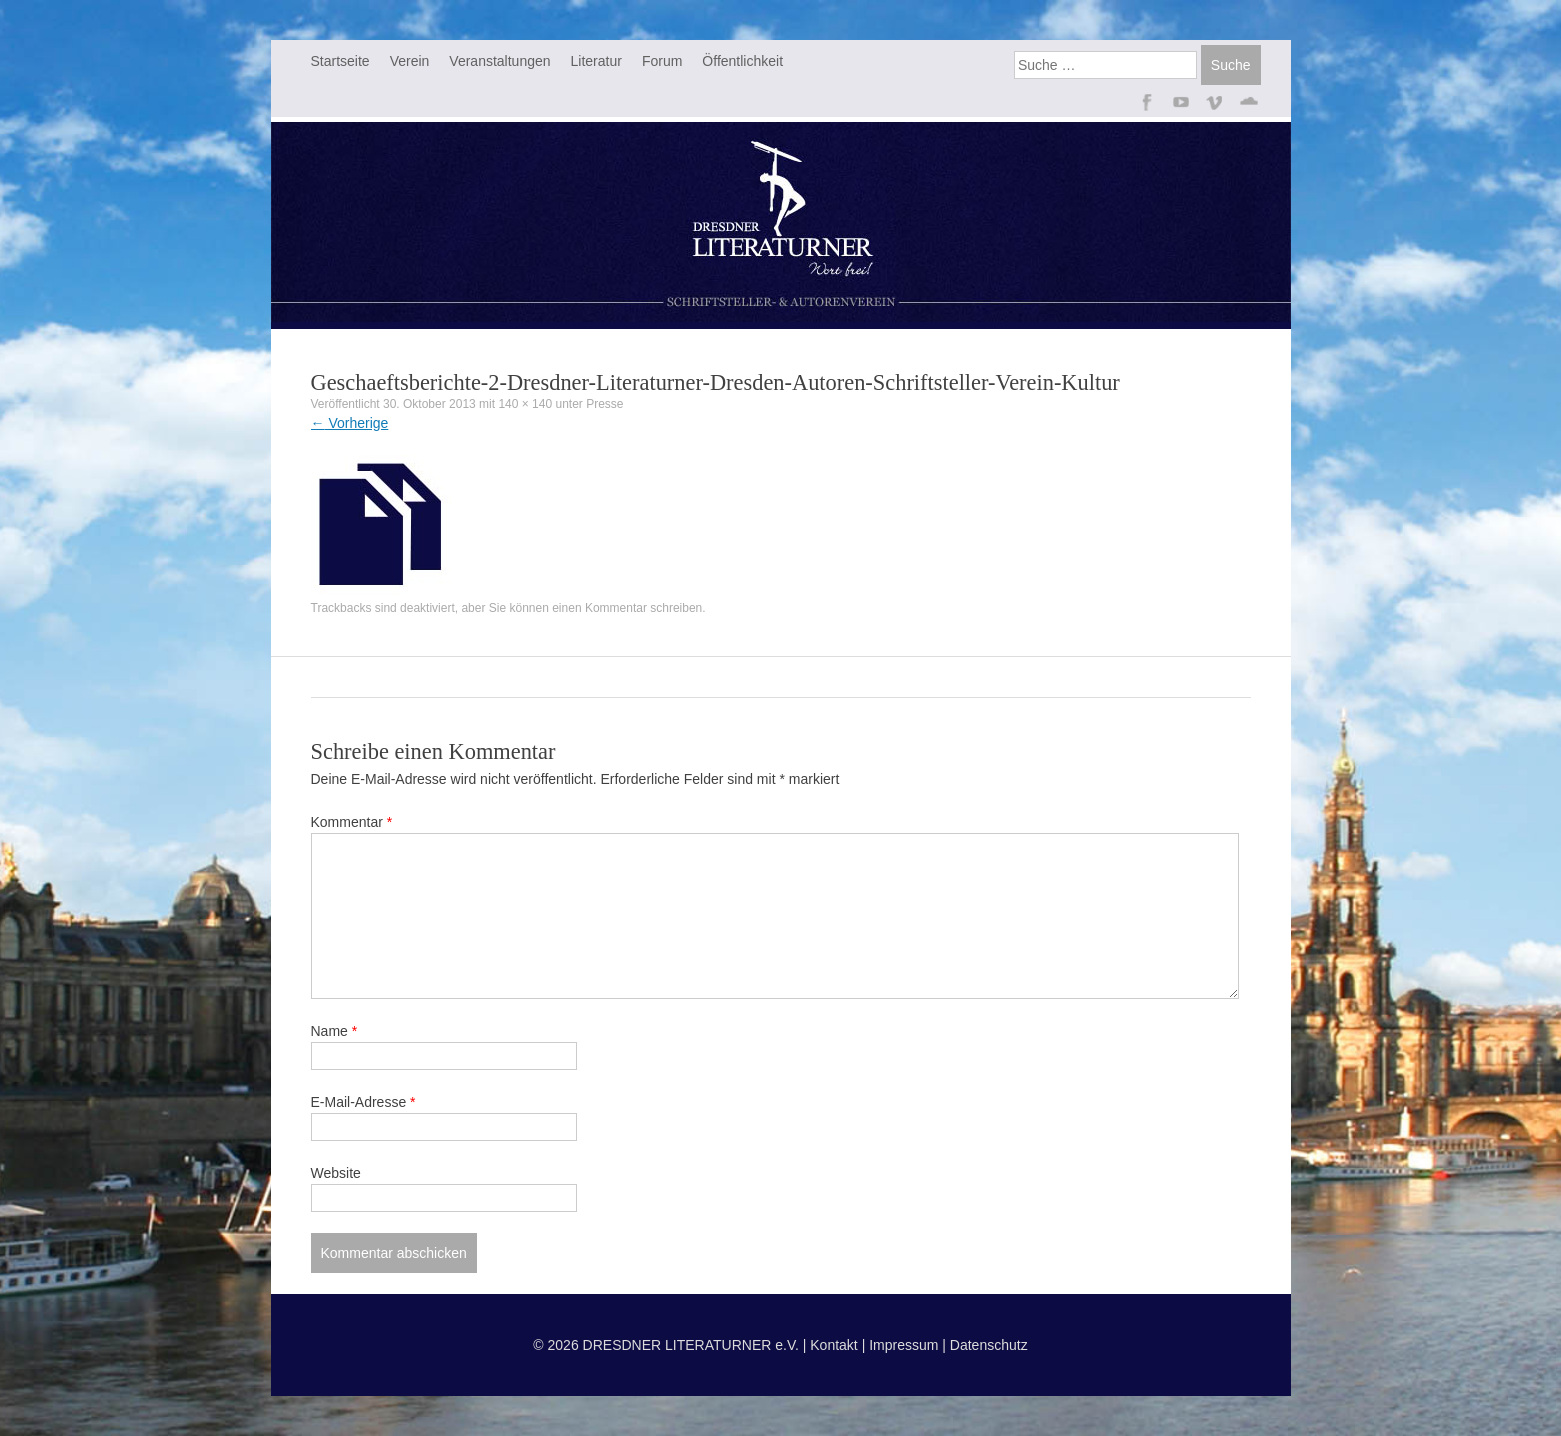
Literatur (596, 61)
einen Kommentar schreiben (627, 608)
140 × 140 (525, 404)
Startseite (340, 61)
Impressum (903, 1345)
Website (336, 1173)
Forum (662, 61)
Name (334, 1031)
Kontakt (833, 1345)
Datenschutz (989, 1345)
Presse (604, 404)
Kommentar (352, 822)
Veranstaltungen (499, 61)
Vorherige (350, 423)
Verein (410, 61)
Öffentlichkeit (742, 61)
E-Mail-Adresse (363, 1102)
